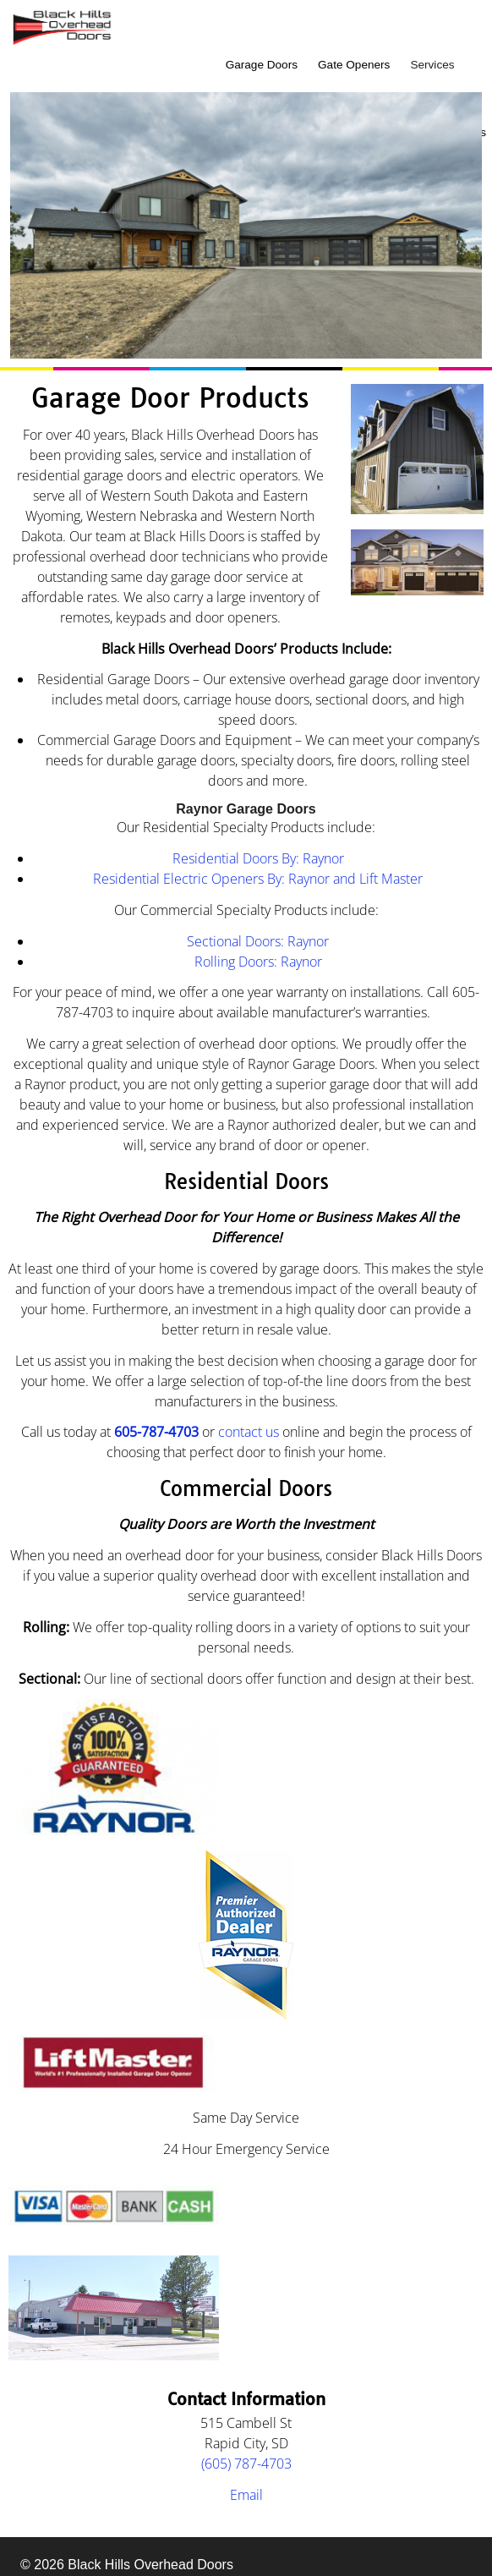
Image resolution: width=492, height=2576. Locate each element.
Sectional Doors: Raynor (258, 941)
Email (246, 2495)
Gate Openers (354, 64)
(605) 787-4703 (246, 2463)
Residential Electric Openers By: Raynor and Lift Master (258, 878)
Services (432, 64)
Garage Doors (262, 64)
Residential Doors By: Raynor (258, 858)
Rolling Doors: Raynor (258, 961)
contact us (248, 1431)
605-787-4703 (156, 1431)
